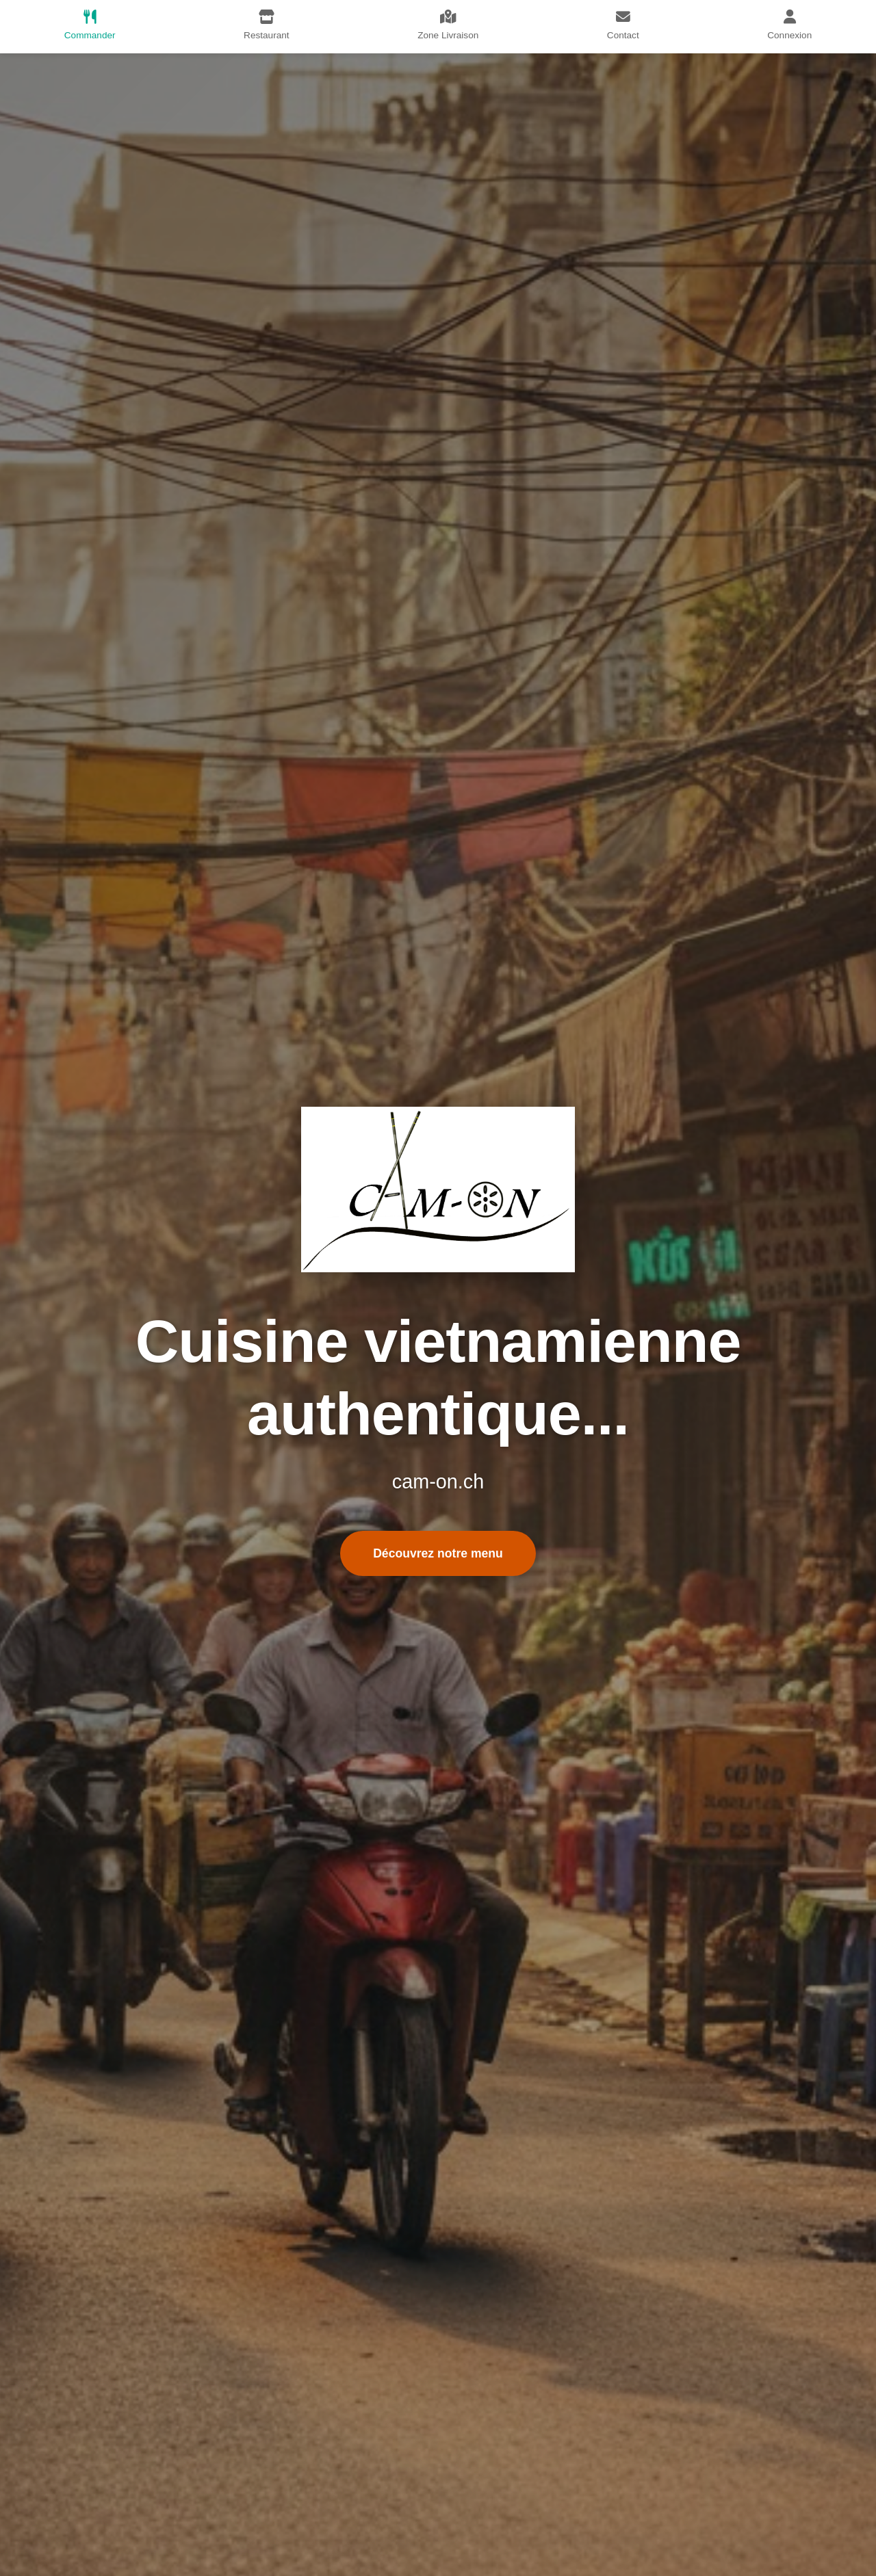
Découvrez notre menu (438, 1553)
